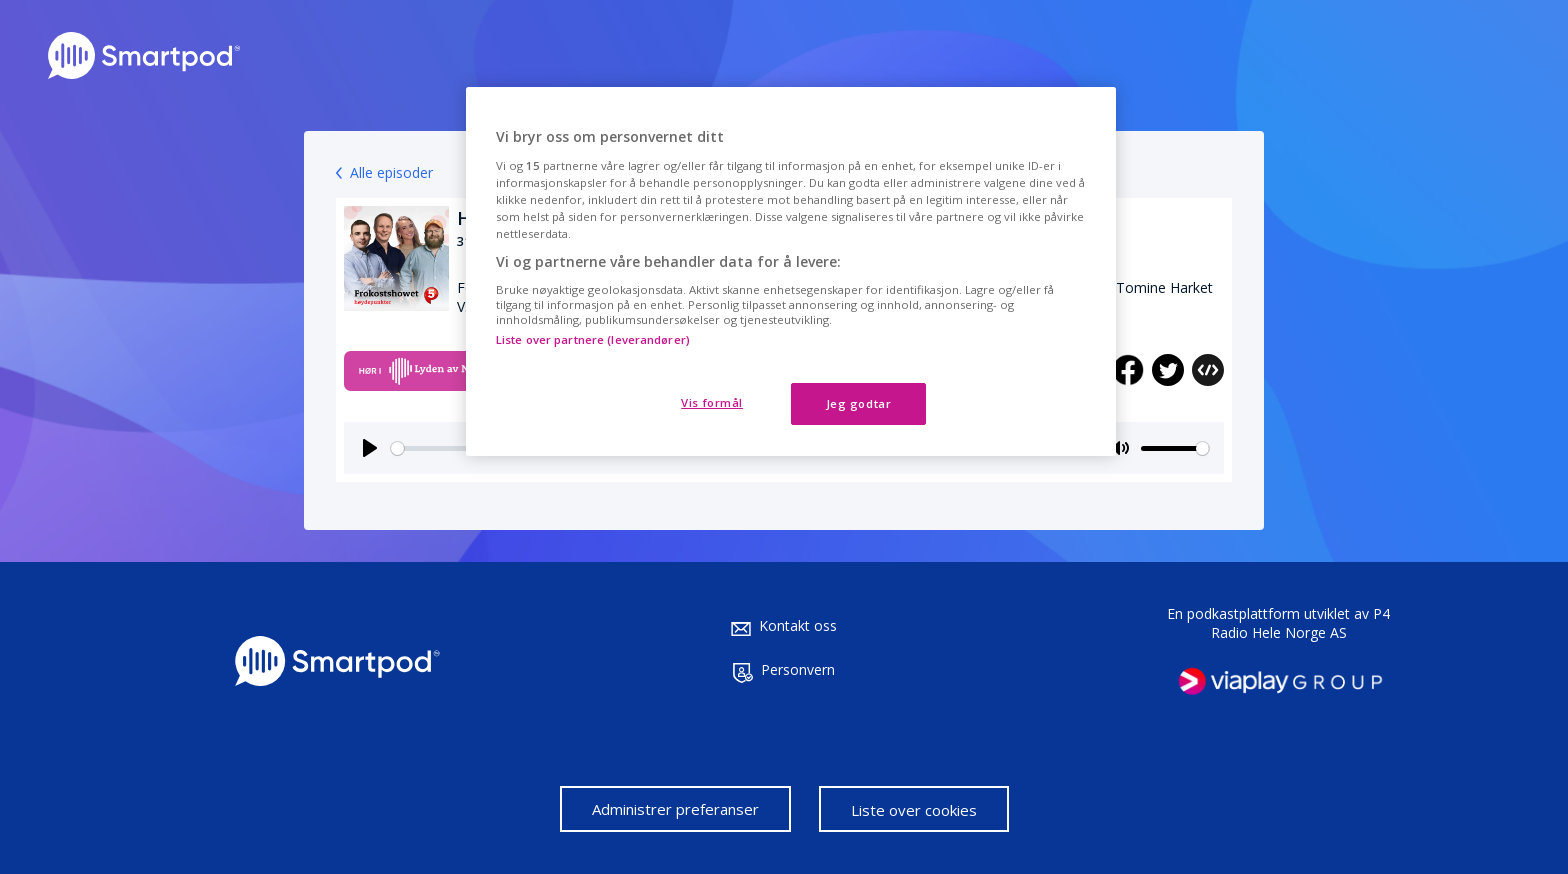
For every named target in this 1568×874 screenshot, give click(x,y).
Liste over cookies (914, 810)
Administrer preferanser (675, 809)
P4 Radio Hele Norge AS (1301, 623)
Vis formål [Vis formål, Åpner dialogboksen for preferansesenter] (712, 402)
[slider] (1175, 448)
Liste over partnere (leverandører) (593, 339)
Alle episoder (391, 172)
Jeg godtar (859, 403)
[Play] (370, 448)
